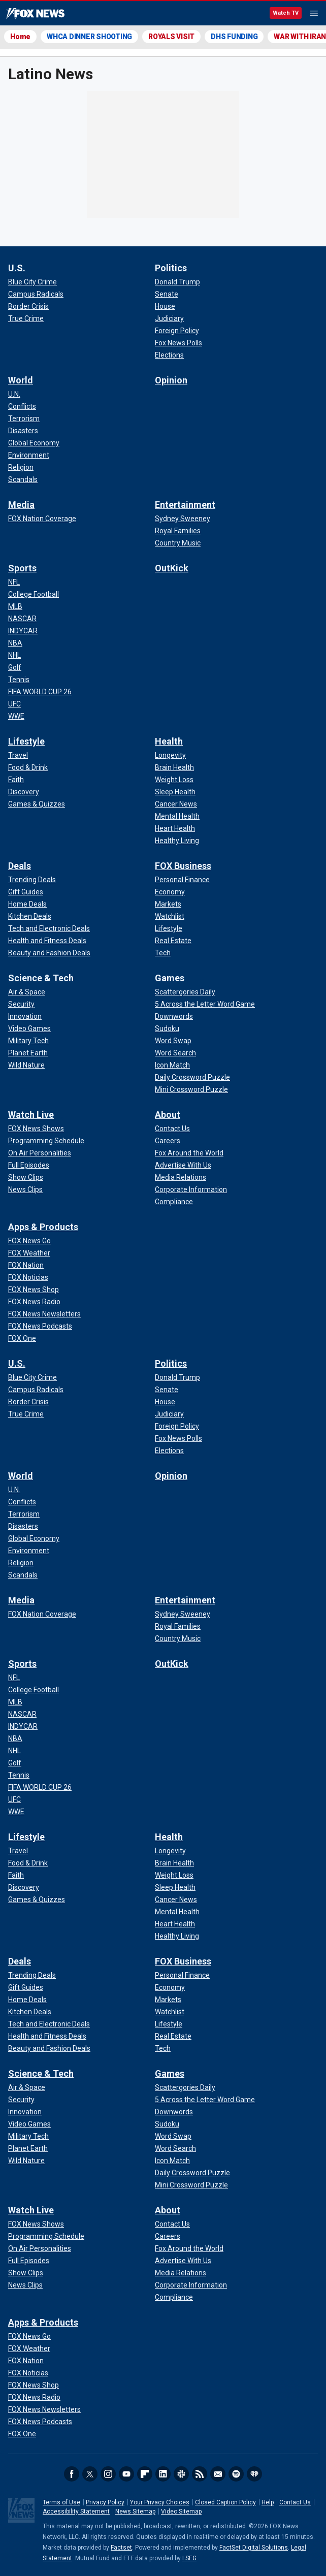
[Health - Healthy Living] (177, 840)
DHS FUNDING (234, 37)
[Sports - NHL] (14, 655)
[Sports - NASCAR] (22, 619)
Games (169, 978)
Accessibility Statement (76, 2511)
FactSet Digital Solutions (253, 2547)
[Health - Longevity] (170, 755)
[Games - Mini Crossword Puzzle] (191, 1089)
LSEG (189, 2558)
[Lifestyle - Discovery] (23, 792)
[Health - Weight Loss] (174, 780)
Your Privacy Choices (159, 2502)
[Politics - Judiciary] (169, 318)
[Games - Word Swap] (173, 1041)
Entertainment (185, 504)
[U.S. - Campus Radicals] (35, 294)
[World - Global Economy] (33, 443)
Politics (171, 268)
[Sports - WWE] (16, 716)
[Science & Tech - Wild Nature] (26, 1065)
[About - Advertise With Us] (183, 1165)
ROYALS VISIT (171, 37)
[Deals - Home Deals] (27, 904)
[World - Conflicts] (22, 406)
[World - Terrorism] (24, 418)
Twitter (89, 2474)
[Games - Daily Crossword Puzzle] (192, 1077)
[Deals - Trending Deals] (32, 880)
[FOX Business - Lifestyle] (168, 928)
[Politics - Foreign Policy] (177, 331)
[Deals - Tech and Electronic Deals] (49, 928)
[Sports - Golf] (14, 667)
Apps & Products (43, 1226)
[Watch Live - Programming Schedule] (46, 1141)
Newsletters (217, 2474)
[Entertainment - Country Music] (178, 543)
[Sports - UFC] (14, 704)
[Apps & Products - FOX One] (22, 1338)
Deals (19, 865)
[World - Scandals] (23, 479)
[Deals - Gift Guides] (25, 892)
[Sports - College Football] (33, 594)
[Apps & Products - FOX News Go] (29, 1241)
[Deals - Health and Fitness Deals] (47, 941)
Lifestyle (26, 741)
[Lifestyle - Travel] (18, 755)
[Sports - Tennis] (18, 679)
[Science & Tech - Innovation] (25, 1016)
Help (268, 2502)
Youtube (126, 2474)
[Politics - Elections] (169, 355)
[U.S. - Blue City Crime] (32, 282)
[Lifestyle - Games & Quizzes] (36, 804)
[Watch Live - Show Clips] (25, 1177)
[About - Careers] (167, 1141)
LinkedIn (163, 2474)
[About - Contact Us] (172, 1128)
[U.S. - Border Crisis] (28, 306)
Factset (121, 2547)
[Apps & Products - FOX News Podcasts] (40, 1326)
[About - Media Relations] (180, 1177)
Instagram (108, 2474)
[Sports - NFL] (14, 582)
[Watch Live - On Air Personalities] (39, 1153)
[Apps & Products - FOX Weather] (29, 1253)
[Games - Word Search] (175, 1053)
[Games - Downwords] (174, 1016)
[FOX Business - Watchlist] (169, 916)
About (167, 1114)
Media (21, 504)
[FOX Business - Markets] (168, 904)
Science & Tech (41, 978)
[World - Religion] (21, 467)
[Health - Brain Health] (174, 767)
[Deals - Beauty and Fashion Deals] (49, 953)
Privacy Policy (105, 2502)
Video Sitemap (181, 2511)
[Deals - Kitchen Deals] (29, 916)
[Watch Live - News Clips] (25, 1189)
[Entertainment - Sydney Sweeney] (182, 518)
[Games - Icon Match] (172, 1065)
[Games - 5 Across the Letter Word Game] (205, 1004)
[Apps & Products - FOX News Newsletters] (44, 1314)
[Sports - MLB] (15, 606)
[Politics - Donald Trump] (177, 282)
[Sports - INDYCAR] (23, 631)
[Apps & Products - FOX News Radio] (34, 1302)
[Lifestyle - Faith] (16, 780)
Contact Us (295, 2502)
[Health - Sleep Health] (175, 792)
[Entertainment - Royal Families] (178, 531)
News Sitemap (135, 2511)
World (20, 380)
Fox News (35, 13)
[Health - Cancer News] (176, 804)
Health (169, 741)
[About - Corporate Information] (191, 1189)
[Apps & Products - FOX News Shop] (33, 1289)
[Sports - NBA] (15, 643)
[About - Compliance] (174, 1202)
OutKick (171, 568)
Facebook (71, 2474)
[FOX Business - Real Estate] (173, 941)
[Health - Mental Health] (177, 816)
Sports (22, 568)
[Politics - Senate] (166, 294)
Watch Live (31, 1114)
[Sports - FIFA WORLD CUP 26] (40, 692)
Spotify (236, 2474)
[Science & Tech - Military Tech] (28, 1041)
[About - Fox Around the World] (189, 1153)
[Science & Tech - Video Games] (29, 1028)
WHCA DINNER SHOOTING (89, 37)
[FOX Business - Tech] (163, 953)
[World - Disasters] (23, 431)
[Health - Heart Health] (175, 828)
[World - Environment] (28, 455)
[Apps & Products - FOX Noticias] (28, 1277)
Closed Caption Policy (225, 2502)
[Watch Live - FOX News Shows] (36, 1128)
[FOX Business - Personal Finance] (182, 880)
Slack (181, 2474)
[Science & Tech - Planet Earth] (28, 1053)
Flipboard (144, 2474)
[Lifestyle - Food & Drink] (28, 767)
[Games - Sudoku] (167, 1028)
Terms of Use (61, 2502)
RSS (199, 2474)
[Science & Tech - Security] (21, 1004)
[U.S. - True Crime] (26, 318)
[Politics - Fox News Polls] (178, 343)
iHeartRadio (254, 2474)
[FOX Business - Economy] (170, 892)
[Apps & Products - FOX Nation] (26, 1265)
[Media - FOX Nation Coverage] (42, 518)
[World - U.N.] (14, 394)
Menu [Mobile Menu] (314, 13)
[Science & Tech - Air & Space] (26, 992)
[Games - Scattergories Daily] (185, 992)
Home (20, 37)
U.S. (16, 268)
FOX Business (183, 865)
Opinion (171, 380)
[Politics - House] (165, 306)
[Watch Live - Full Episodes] (28, 1165)
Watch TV (286, 13)
